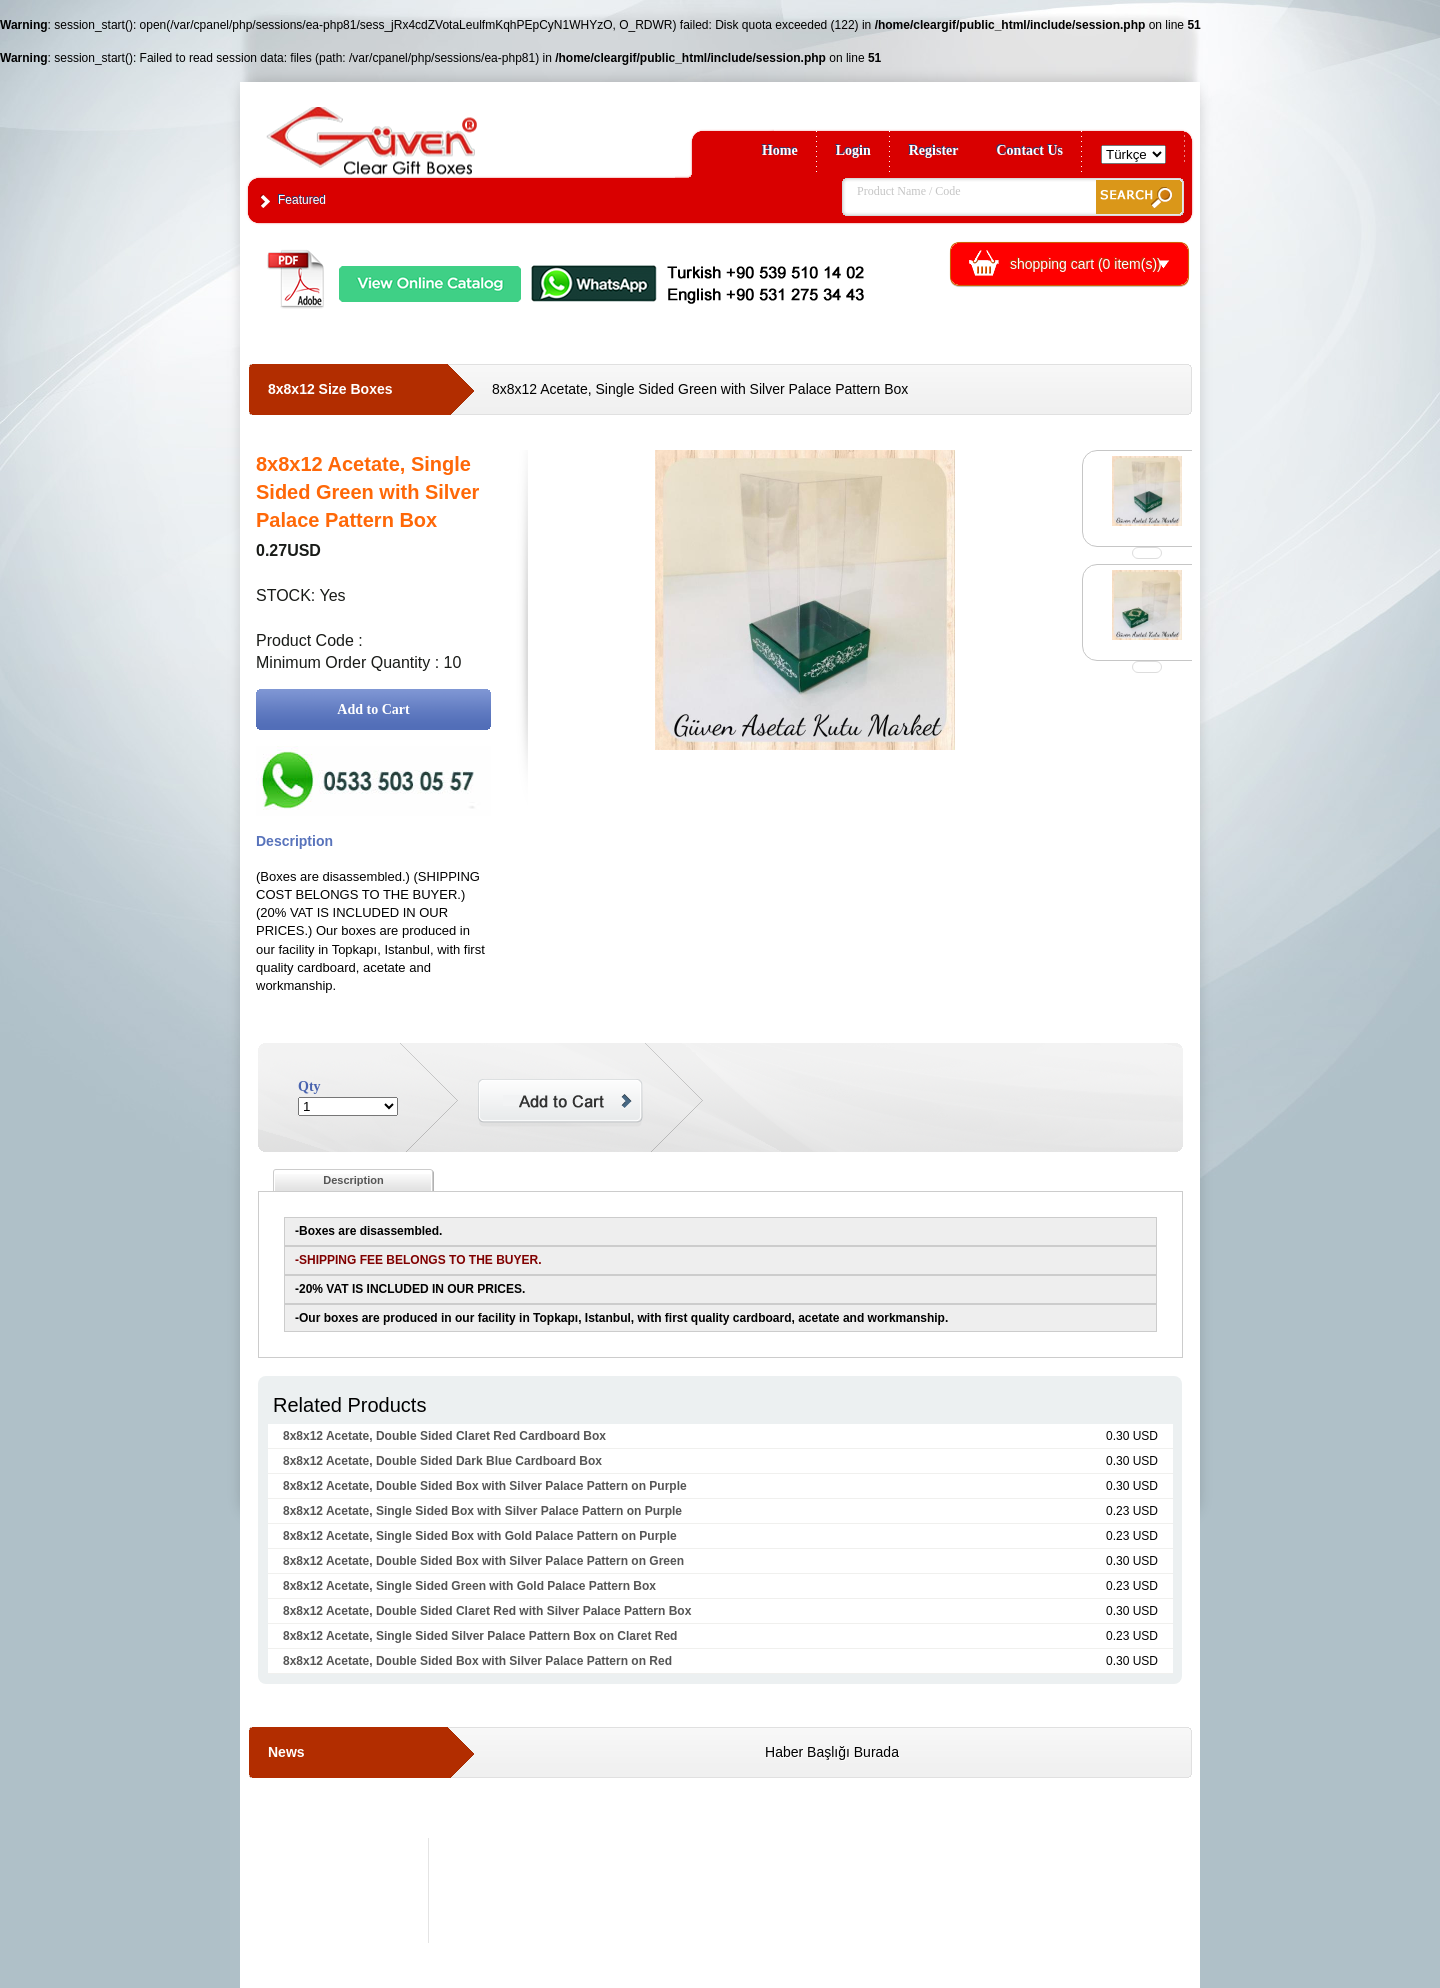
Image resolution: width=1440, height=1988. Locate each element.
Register (934, 150)
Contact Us (1030, 150)
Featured (302, 200)
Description (353, 1180)
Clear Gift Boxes (415, 131)
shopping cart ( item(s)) (1086, 264)
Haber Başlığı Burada (832, 1752)
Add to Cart (373, 709)
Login (853, 150)
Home (780, 150)
